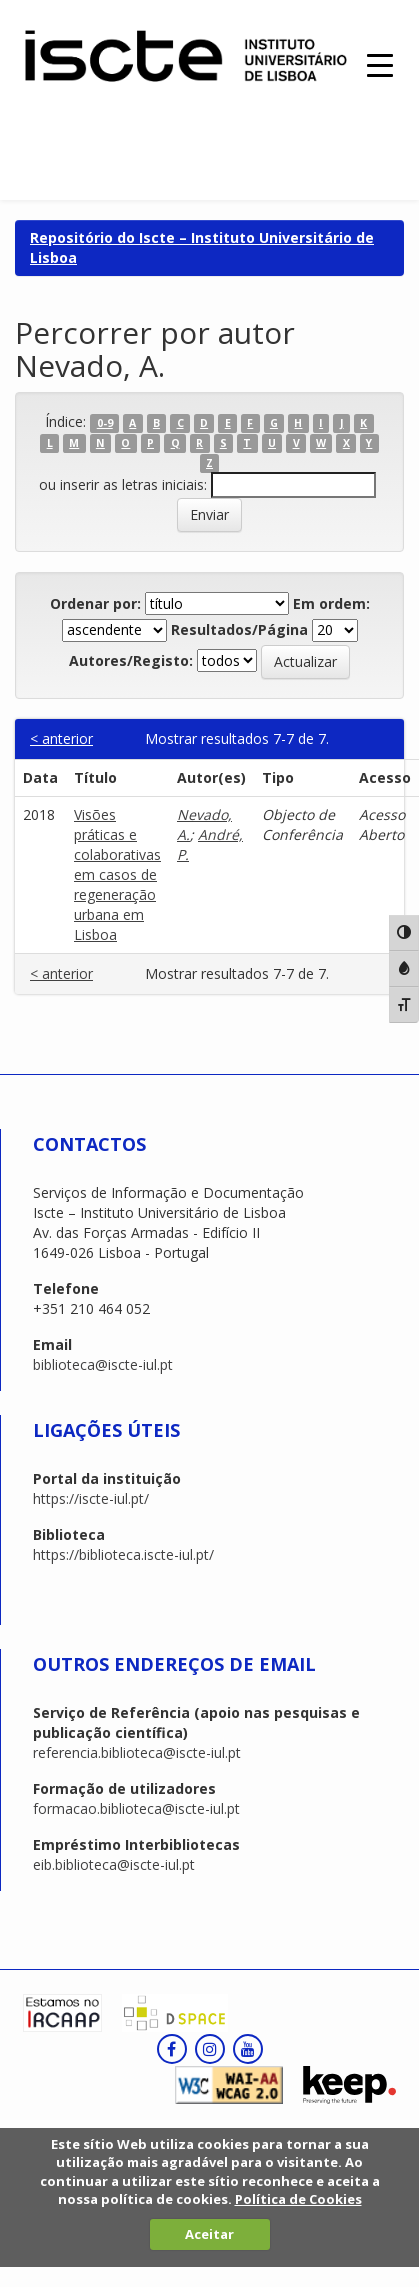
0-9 (105, 423)
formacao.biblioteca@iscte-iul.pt (136, 1808)
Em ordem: (331, 603)
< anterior (61, 738)
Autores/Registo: (131, 660)
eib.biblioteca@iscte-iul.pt (114, 1864)
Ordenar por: (95, 603)
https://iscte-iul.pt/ (91, 1498)
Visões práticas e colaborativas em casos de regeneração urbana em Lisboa (117, 874)
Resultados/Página (239, 629)
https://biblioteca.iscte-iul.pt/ (123, 1554)
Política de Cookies (298, 2199)
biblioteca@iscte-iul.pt (103, 1364)
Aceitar (209, 2234)
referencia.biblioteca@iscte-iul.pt (137, 1752)
